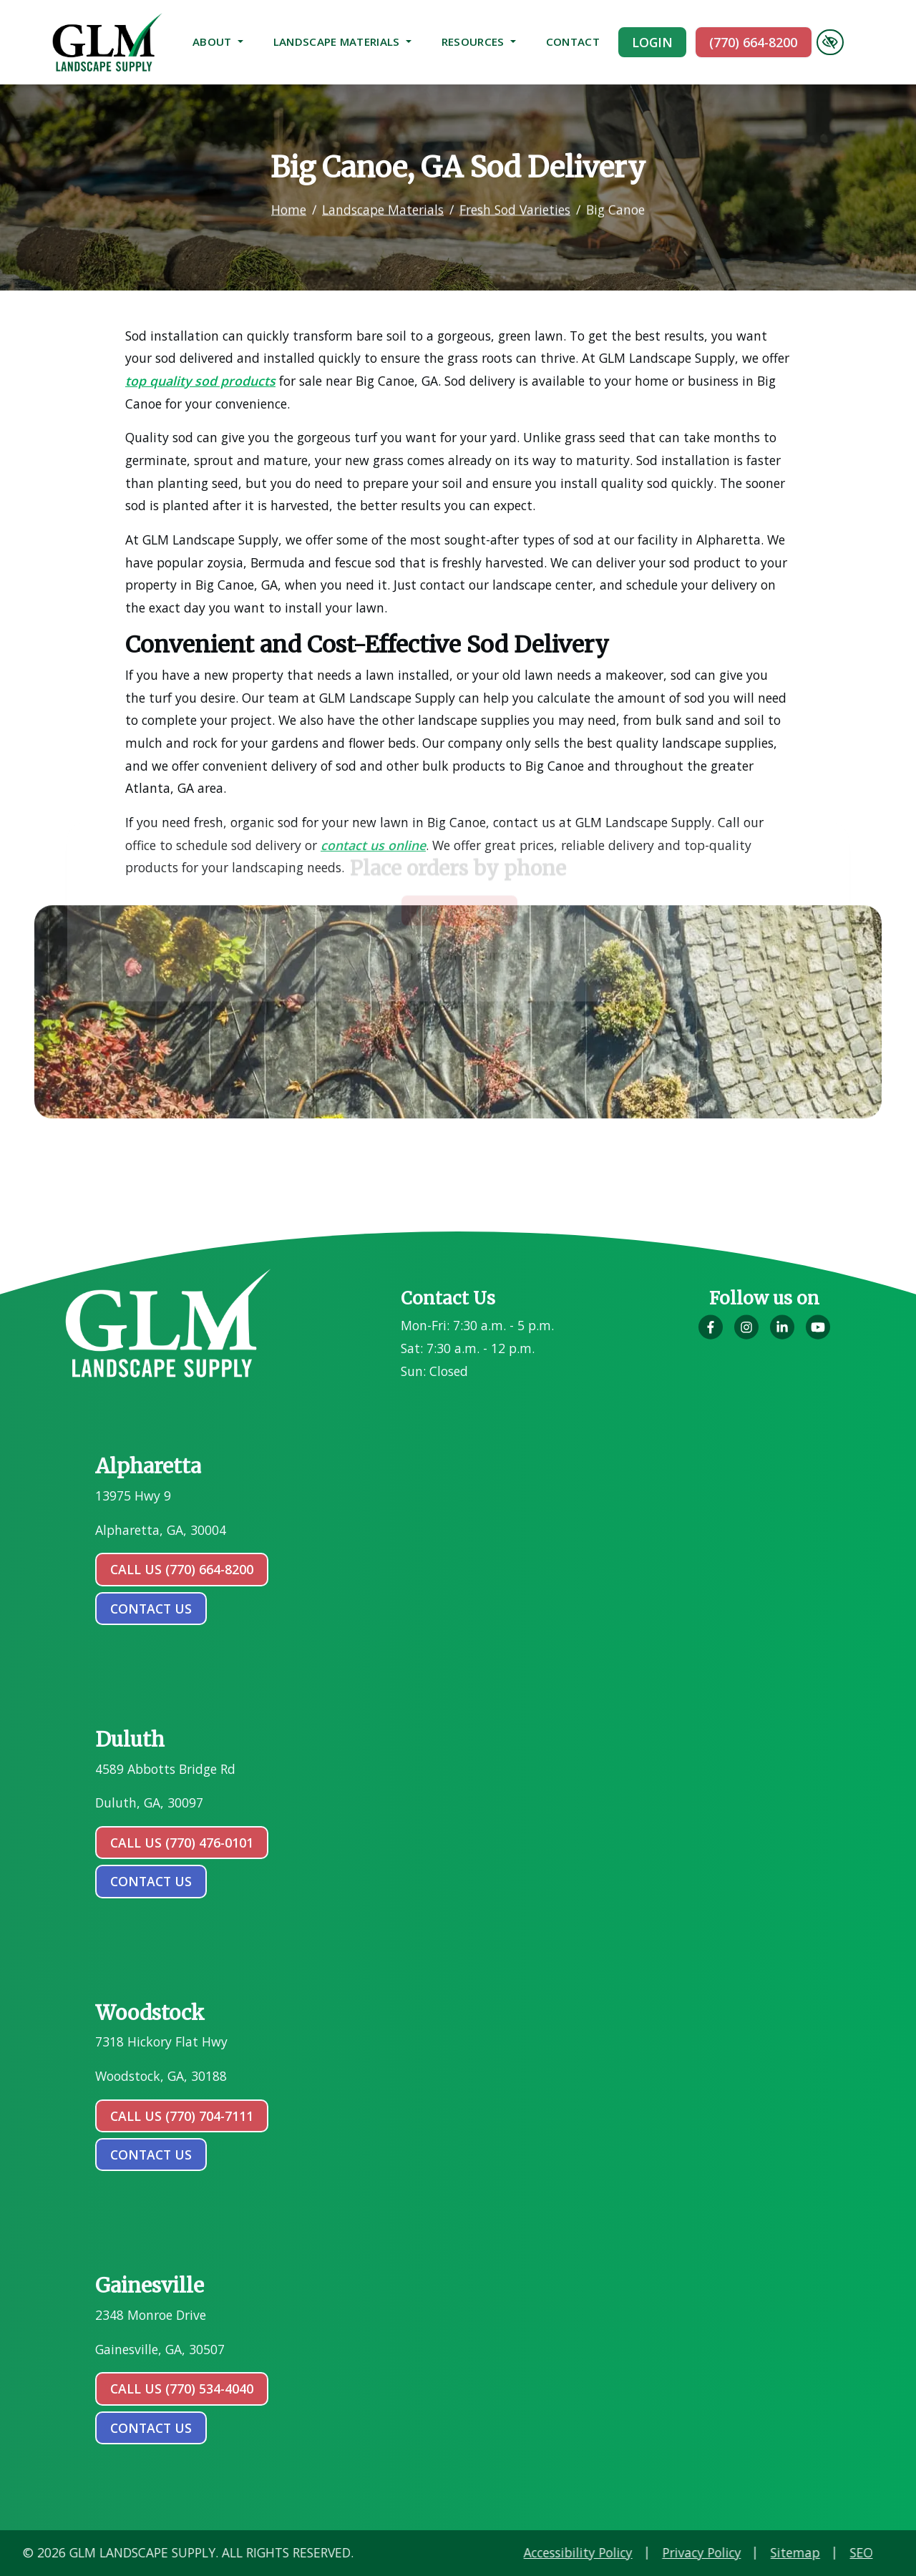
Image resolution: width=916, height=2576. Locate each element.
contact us (151, 1608)
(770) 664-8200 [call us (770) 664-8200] (753, 42)
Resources (479, 41)
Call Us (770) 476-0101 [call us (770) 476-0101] (181, 1842)
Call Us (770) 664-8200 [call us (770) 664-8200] (181, 1569)
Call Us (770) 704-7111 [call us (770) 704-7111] (181, 2115)
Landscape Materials (342, 41)
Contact (573, 41)
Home (288, 199)
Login (652, 42)
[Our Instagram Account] (746, 1335)
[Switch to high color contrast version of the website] (830, 42)
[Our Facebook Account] (710, 1335)
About (218, 41)
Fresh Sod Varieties (514, 199)
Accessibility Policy (785, 2552)
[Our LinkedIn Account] (782, 1335)
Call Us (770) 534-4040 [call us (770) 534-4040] (181, 2388)
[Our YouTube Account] (818, 1335)
